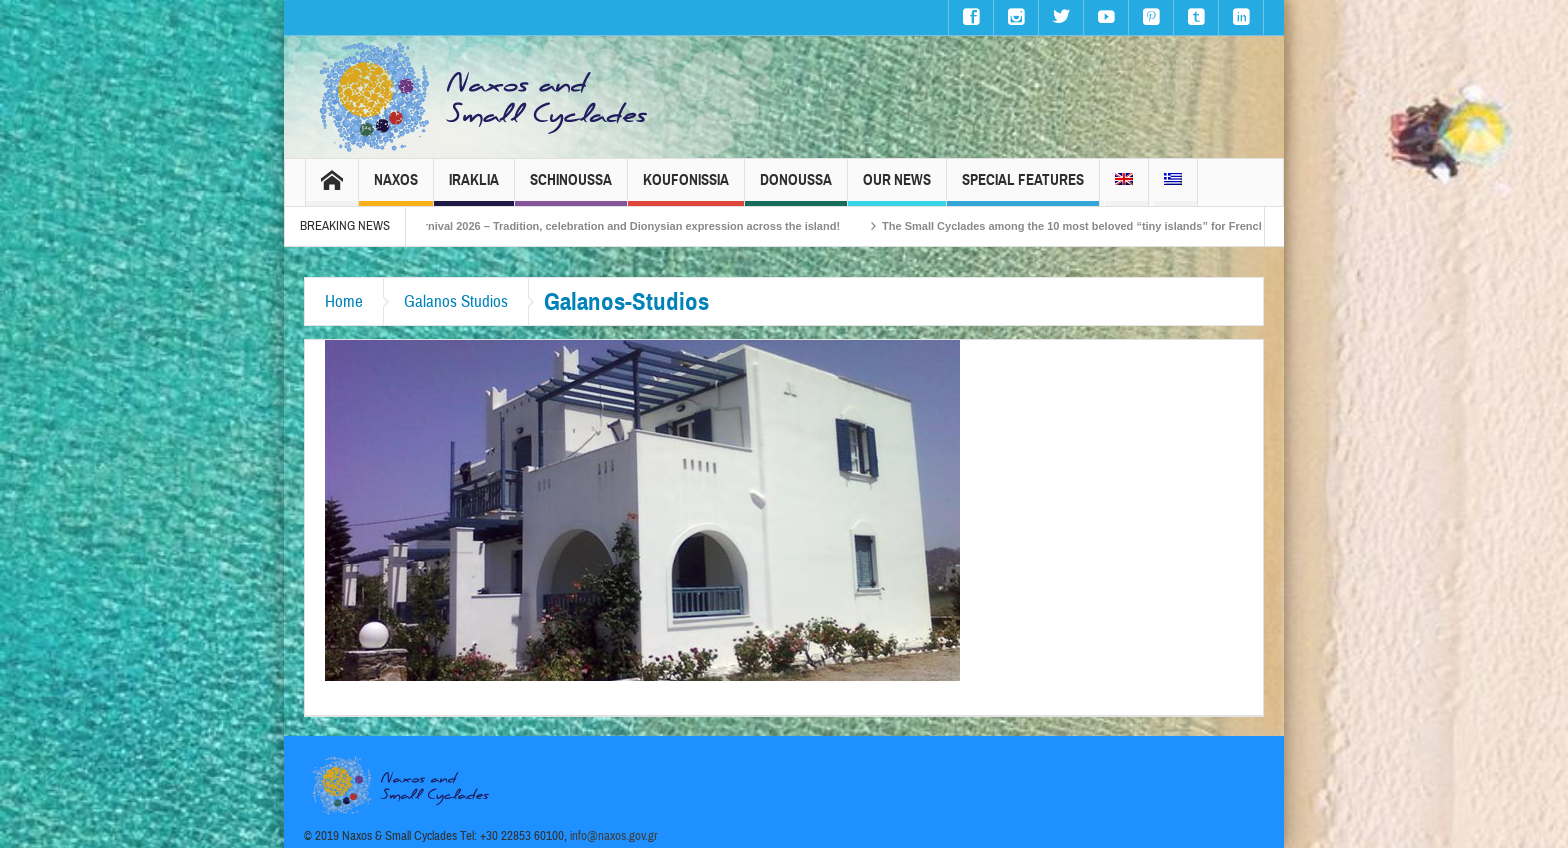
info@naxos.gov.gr (614, 836)
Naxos (396, 188)
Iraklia (474, 188)
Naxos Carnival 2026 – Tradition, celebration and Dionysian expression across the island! (622, 226)
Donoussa (796, 188)
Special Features (1023, 188)
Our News (897, 188)
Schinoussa (571, 188)
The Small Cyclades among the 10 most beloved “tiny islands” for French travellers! (1116, 226)
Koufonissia (686, 188)
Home (344, 301)
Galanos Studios (456, 301)
